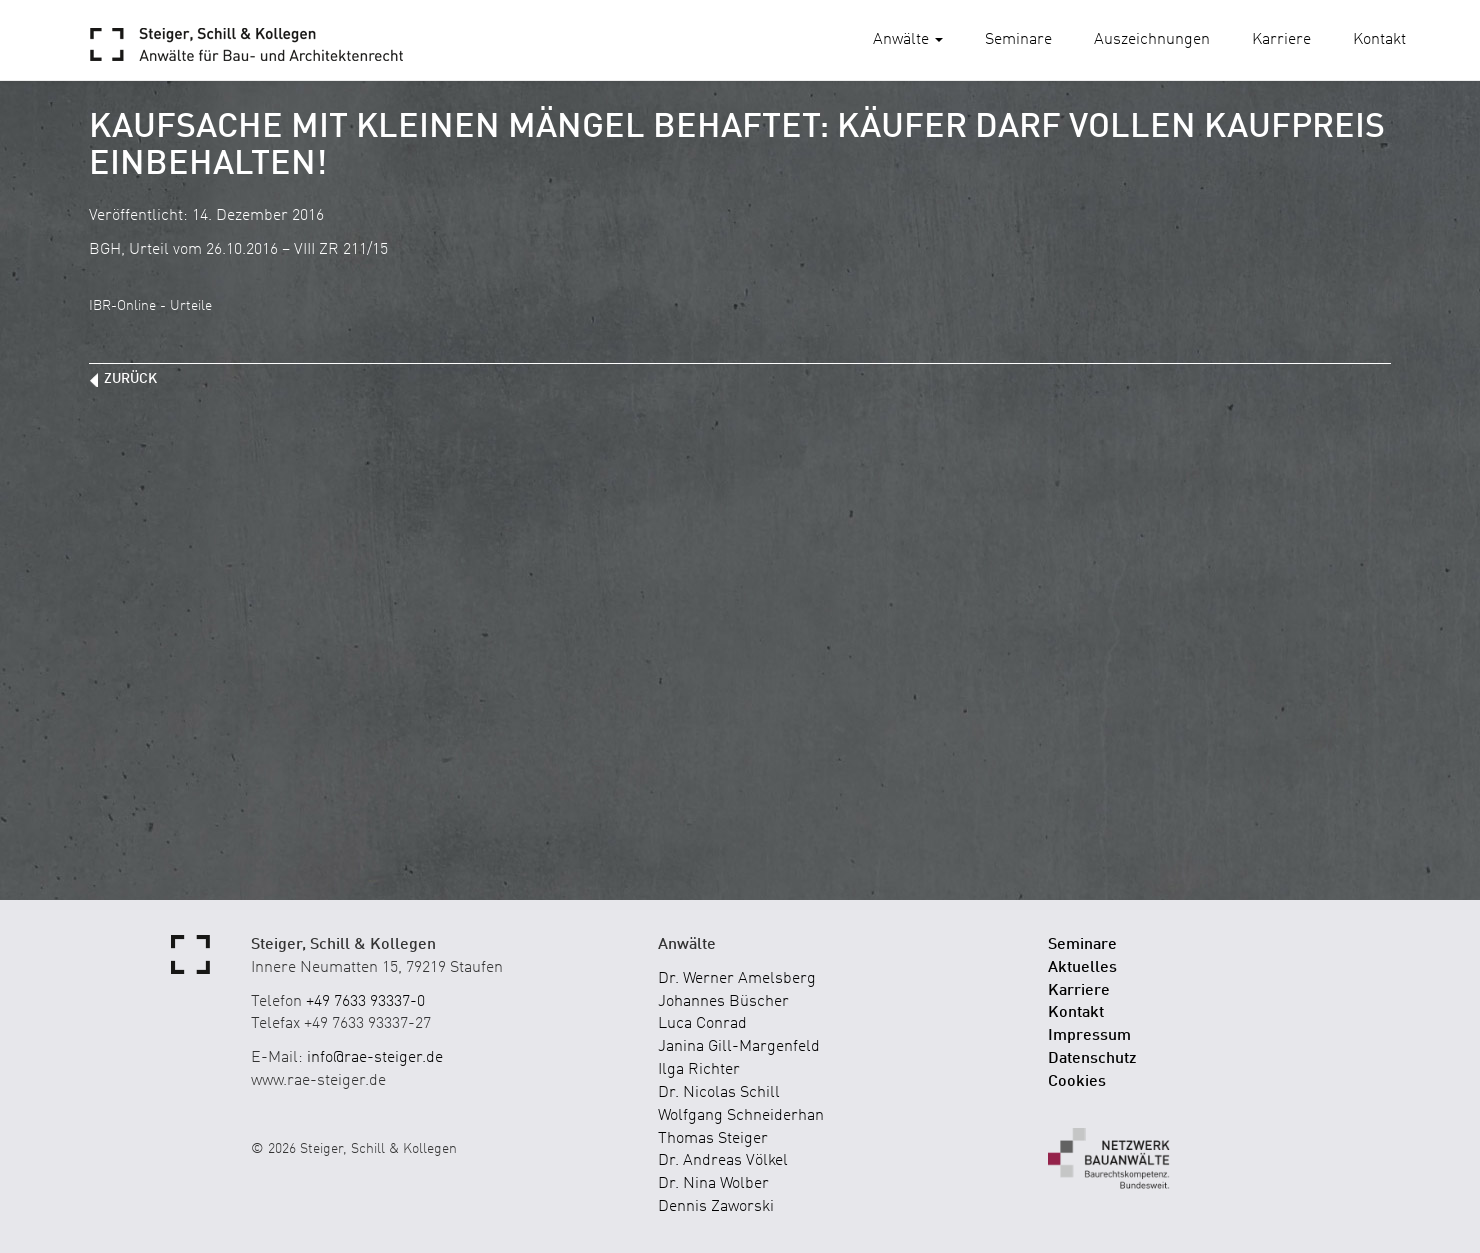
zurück (130, 379)
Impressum (1089, 1036)
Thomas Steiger (713, 1139)
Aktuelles (1082, 968)
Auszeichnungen (1152, 40)
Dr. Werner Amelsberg (737, 979)
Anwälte (908, 40)
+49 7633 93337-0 (365, 1002)
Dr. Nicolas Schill (719, 1093)
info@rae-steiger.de (375, 1058)
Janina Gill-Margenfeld (739, 1047)
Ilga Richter (699, 1070)
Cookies (1077, 1082)
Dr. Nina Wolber (713, 1184)
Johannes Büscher (723, 1002)
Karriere (1281, 40)
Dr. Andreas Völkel (723, 1161)
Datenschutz (1092, 1059)
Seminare (1018, 40)
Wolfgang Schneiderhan (741, 1116)
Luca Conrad (702, 1024)
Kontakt (1379, 40)
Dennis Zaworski (716, 1207)
